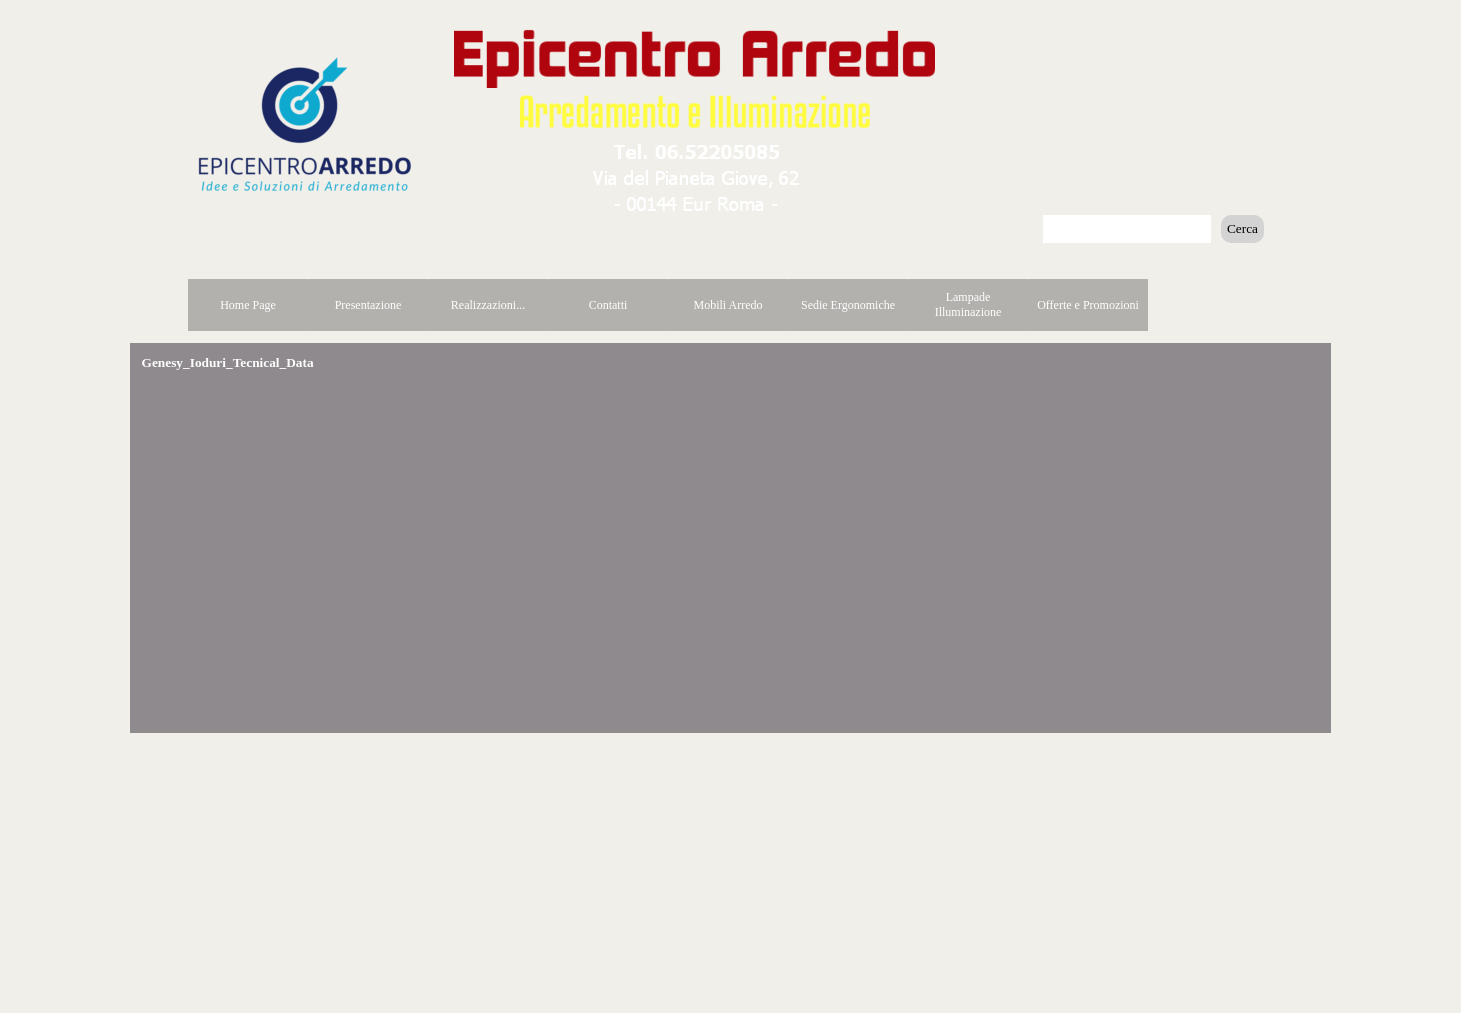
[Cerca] (1127, 229)
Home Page (248, 305)
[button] (697, 147)
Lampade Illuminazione (968, 304)
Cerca (1242, 228)
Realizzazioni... (488, 305)
